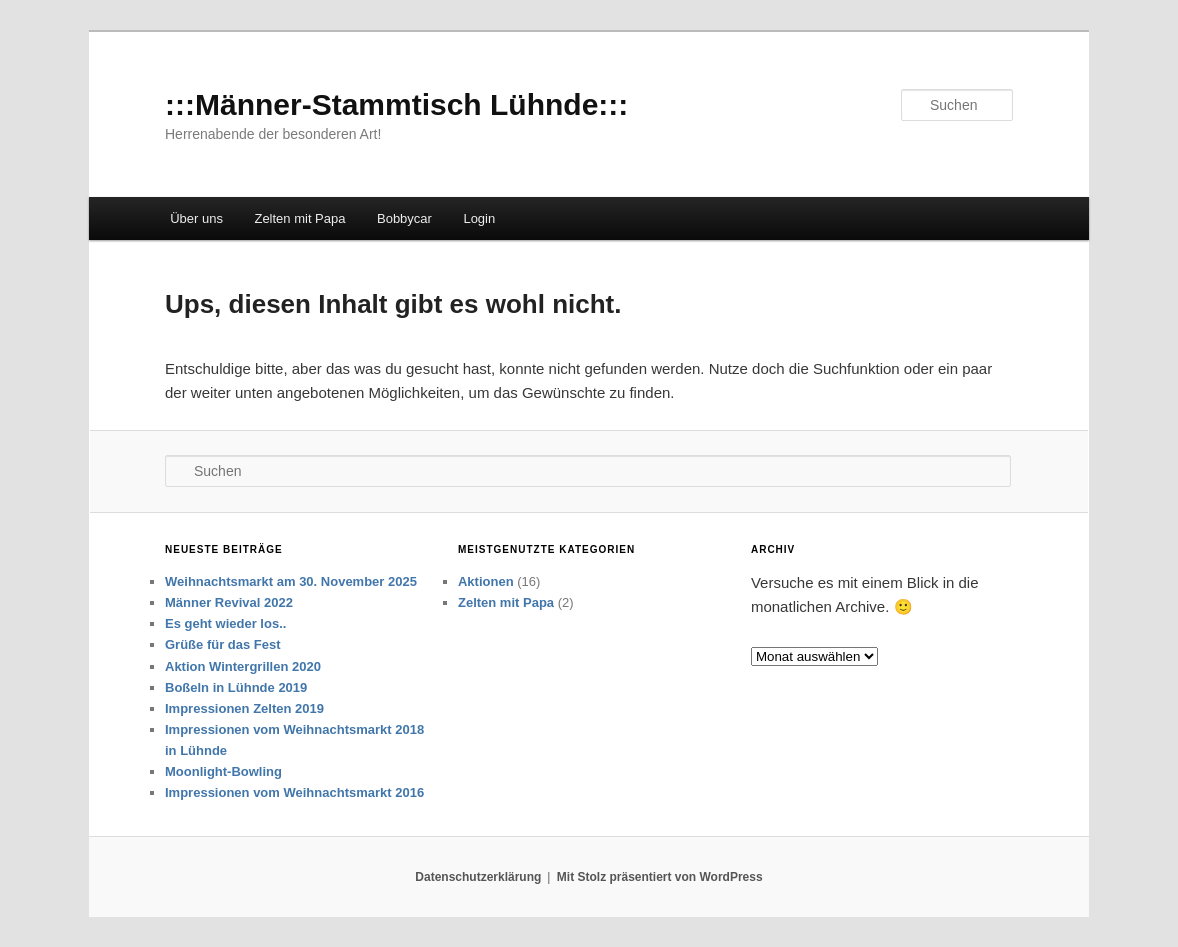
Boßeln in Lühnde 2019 (236, 687)
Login (479, 218)
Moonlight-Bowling (223, 771)
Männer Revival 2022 (229, 602)
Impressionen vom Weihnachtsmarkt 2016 (294, 792)
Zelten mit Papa (299, 218)
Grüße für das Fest (223, 644)
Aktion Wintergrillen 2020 (243, 666)
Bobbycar (404, 218)
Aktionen (486, 581)
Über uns (196, 218)
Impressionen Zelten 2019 (244, 708)
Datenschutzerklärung (478, 877)
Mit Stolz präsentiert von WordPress (660, 877)
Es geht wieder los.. (225, 623)
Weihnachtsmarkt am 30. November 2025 (291, 581)
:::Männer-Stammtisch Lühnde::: (396, 104)
